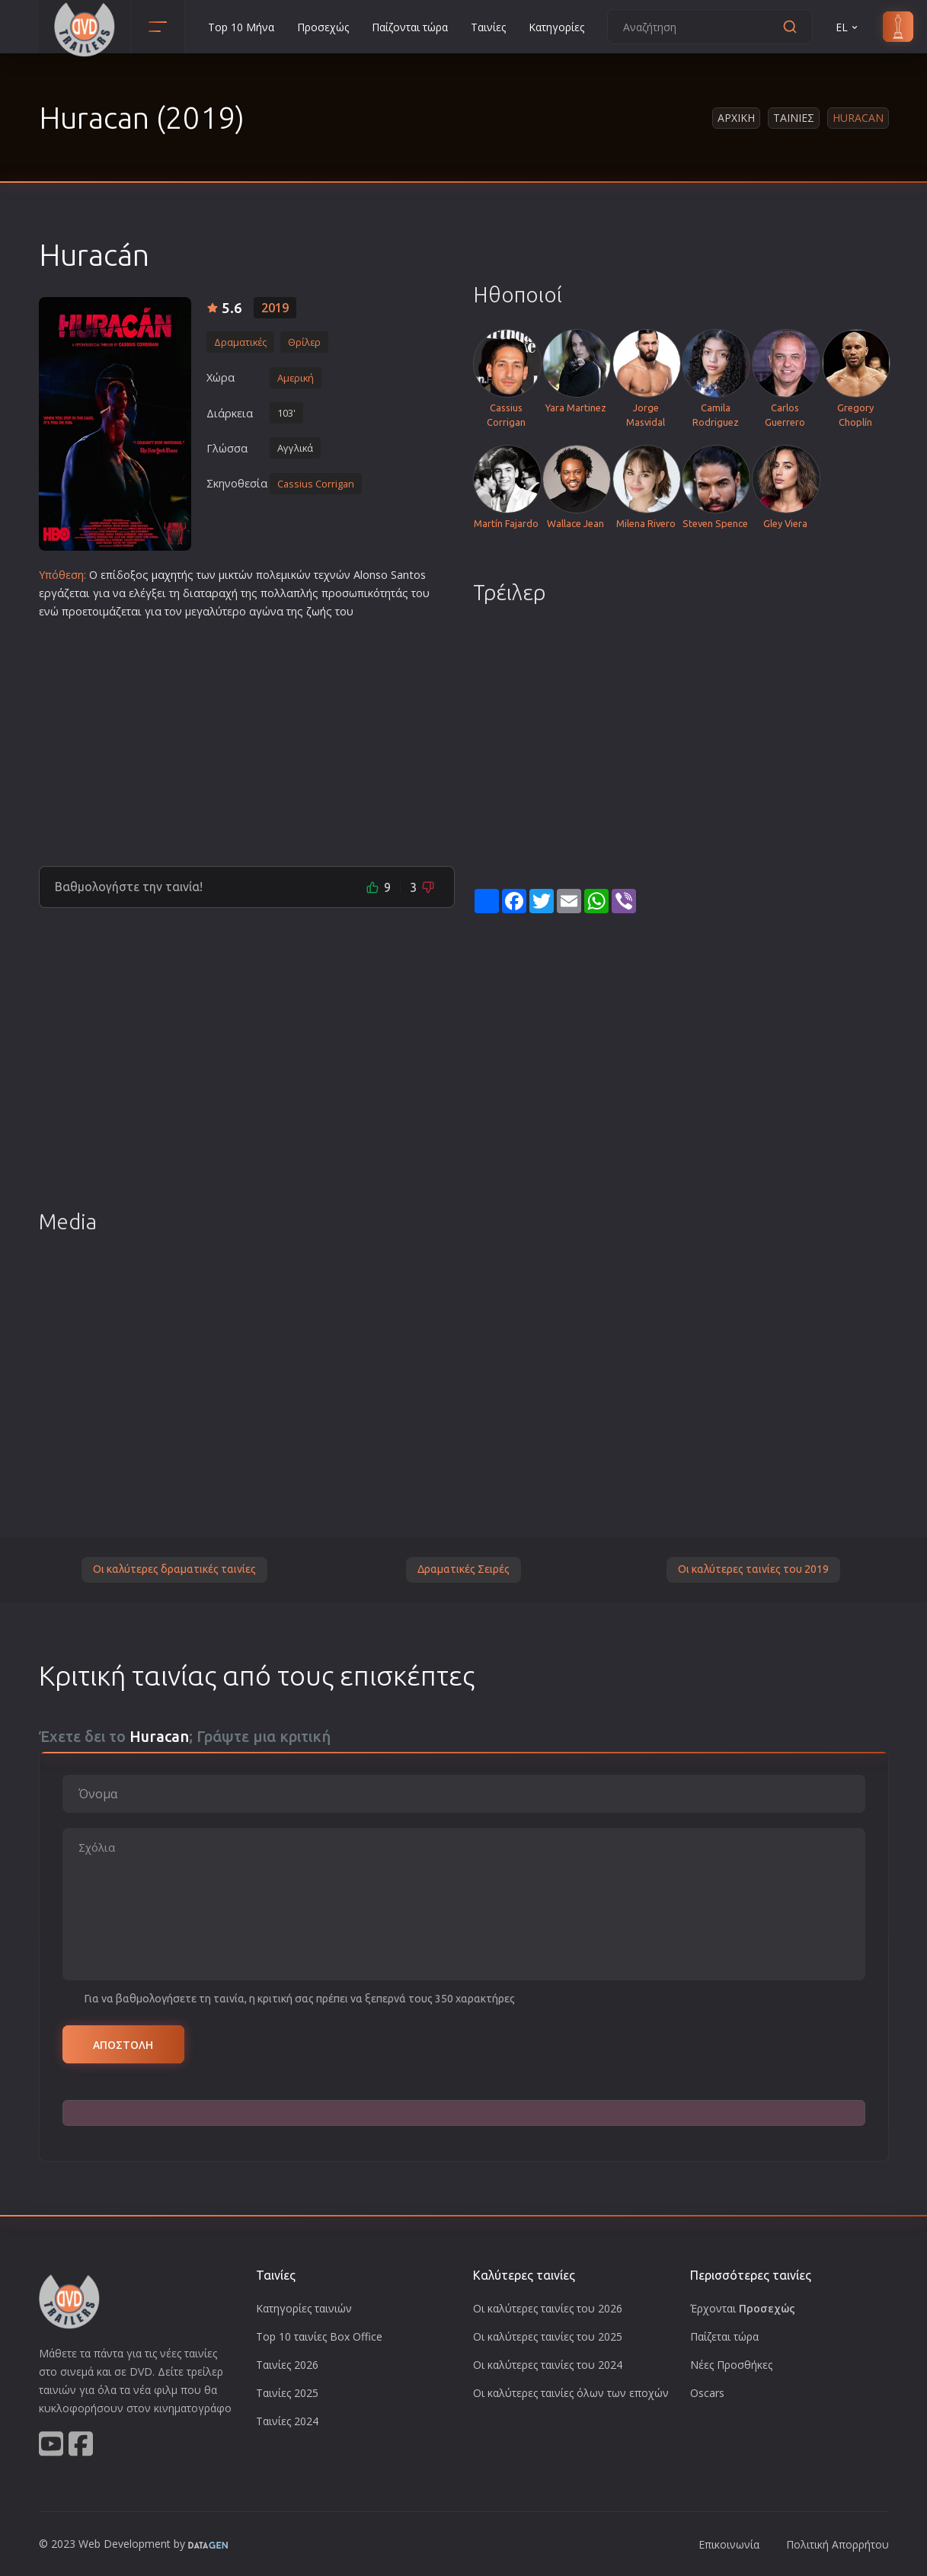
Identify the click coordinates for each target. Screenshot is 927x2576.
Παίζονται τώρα (410, 27)
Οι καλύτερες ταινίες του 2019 (753, 1569)
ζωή (316, 611)
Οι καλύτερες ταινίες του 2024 (547, 2364)
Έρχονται (742, 2308)
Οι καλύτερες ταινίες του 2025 (547, 2336)
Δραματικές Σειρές (463, 1569)
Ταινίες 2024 (287, 2421)
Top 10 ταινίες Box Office (319, 2336)
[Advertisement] (247, 736)
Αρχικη (736, 117)
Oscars (707, 2393)
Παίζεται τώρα (724, 2336)
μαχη (164, 574)
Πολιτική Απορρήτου (837, 2544)
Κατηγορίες (556, 27)
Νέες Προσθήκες (731, 2364)
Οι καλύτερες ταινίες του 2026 (547, 2308)
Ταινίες (488, 27)
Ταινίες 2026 (287, 2364)
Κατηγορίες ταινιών (304, 2308)
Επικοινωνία (728, 2544)
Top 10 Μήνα (241, 27)
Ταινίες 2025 (287, 2393)
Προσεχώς (323, 27)
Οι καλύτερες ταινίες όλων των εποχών (571, 2393)
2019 (275, 307)
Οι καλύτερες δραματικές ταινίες (174, 1569)
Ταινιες (793, 117)
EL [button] (848, 27)
